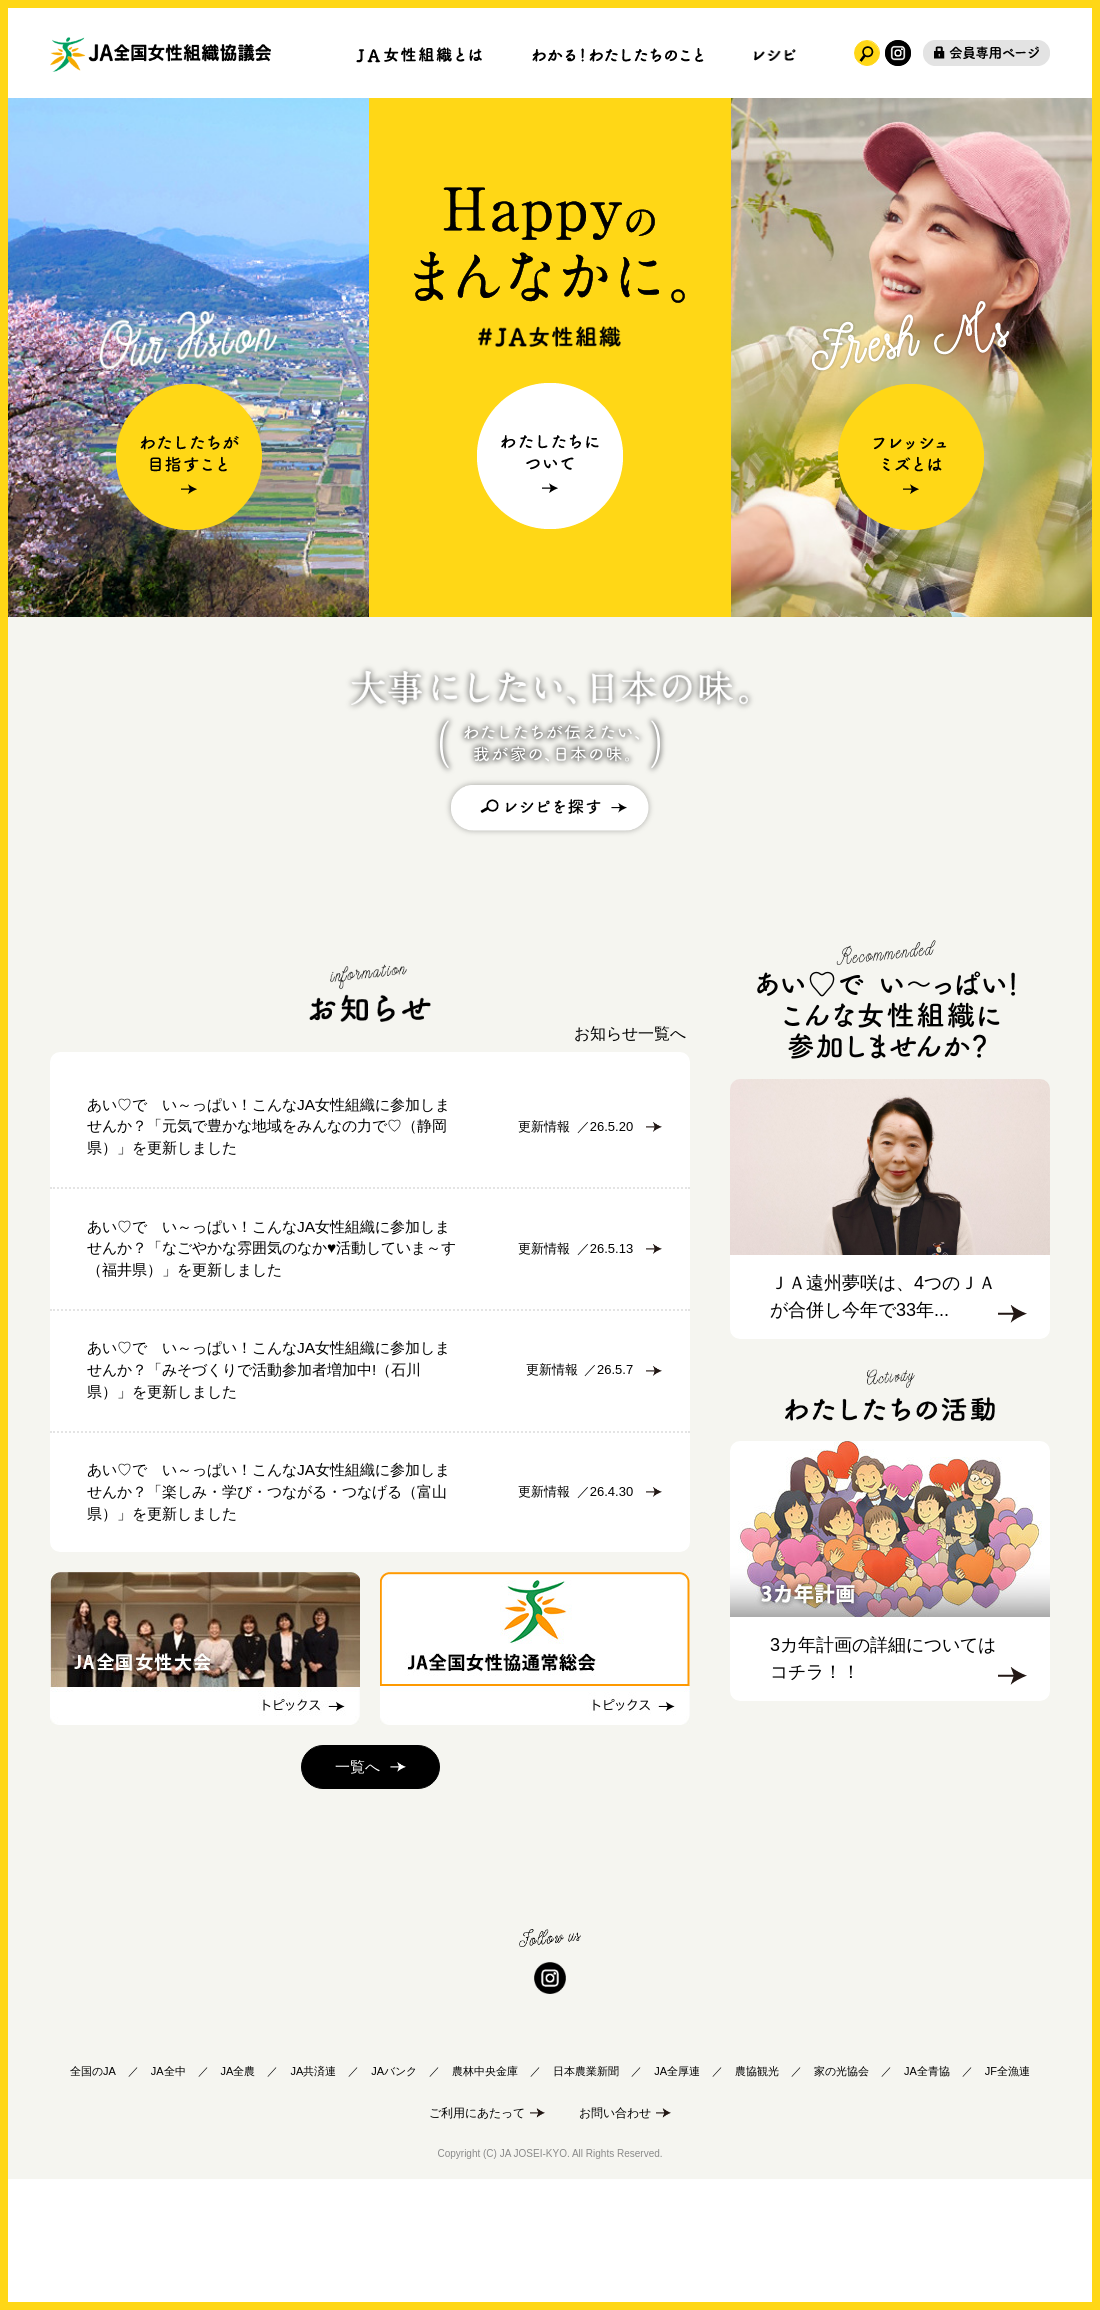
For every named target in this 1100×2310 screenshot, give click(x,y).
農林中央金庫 (485, 2195)
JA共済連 (313, 2195)
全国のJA (93, 2195)
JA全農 (238, 2195)
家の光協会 (841, 2195)
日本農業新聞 (586, 2195)
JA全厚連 (677, 2195)
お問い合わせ (615, 2237)
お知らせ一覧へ (630, 1033)
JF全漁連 (1007, 2195)
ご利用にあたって (477, 2237)
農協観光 (757, 2195)
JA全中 (168, 2195)
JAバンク (394, 2195)
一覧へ (357, 1892)
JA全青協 (927, 2195)
